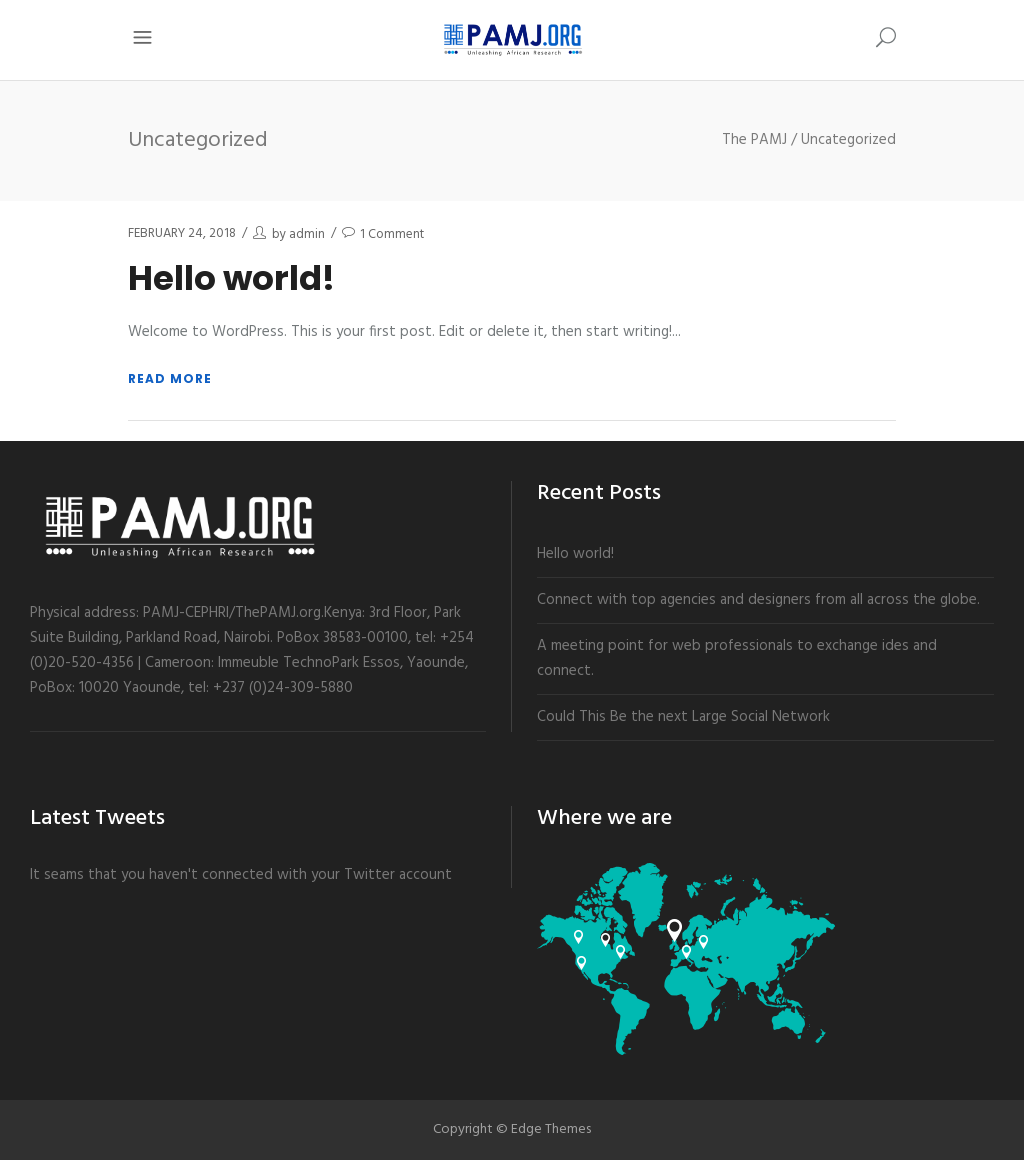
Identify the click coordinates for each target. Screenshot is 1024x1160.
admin (307, 234)
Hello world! (231, 278)
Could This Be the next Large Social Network (683, 717)
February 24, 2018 (182, 233)
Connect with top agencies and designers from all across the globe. (758, 600)
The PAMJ (754, 140)
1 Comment (392, 234)
